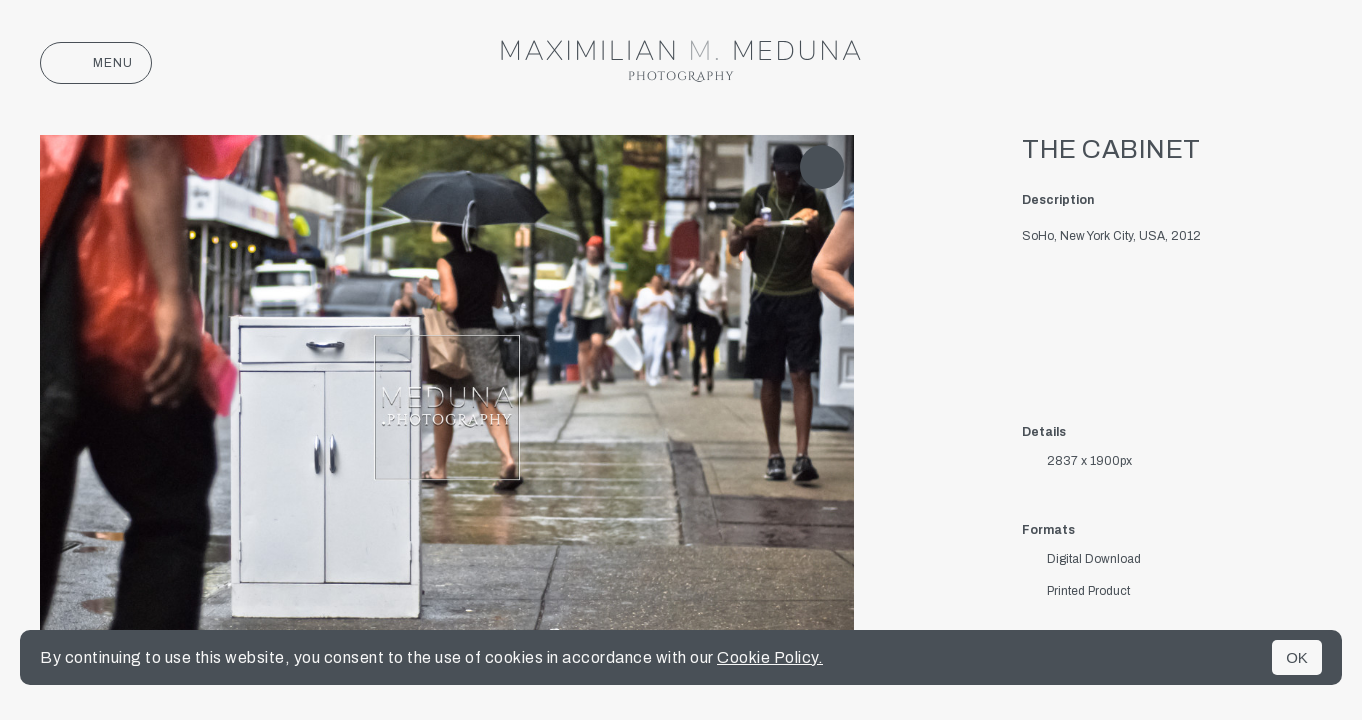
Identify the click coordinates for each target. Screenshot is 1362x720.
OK (1297, 657)
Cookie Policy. (770, 657)
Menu (96, 63)
